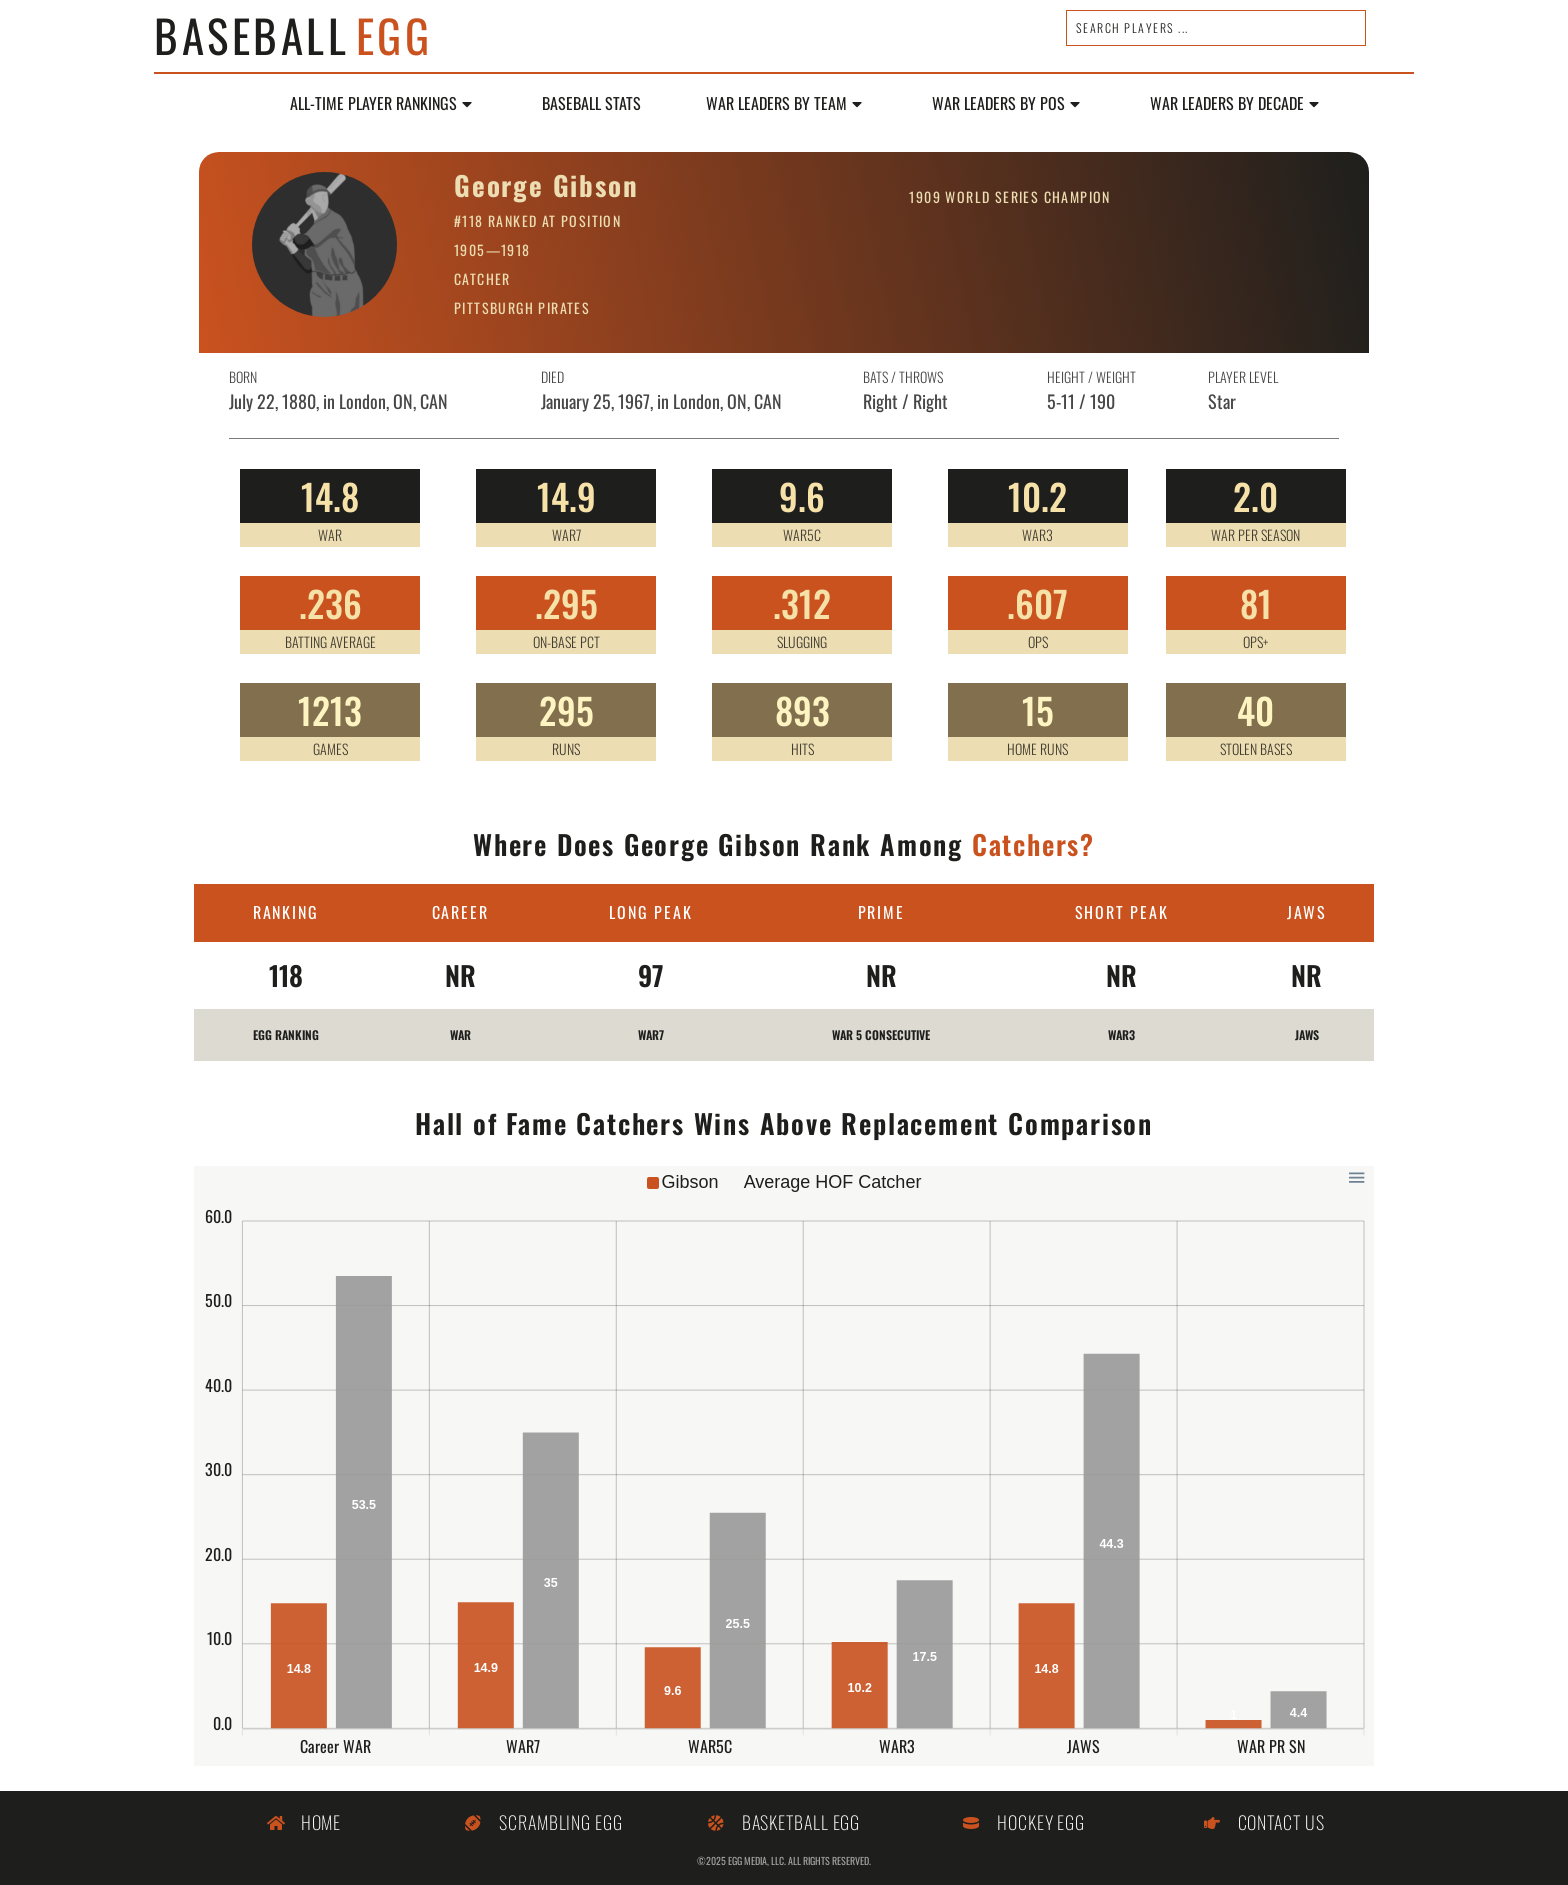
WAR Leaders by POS (1006, 104)
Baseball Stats (591, 104)
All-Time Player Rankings (381, 104)
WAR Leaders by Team (784, 104)
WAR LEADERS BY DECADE (1234, 104)
